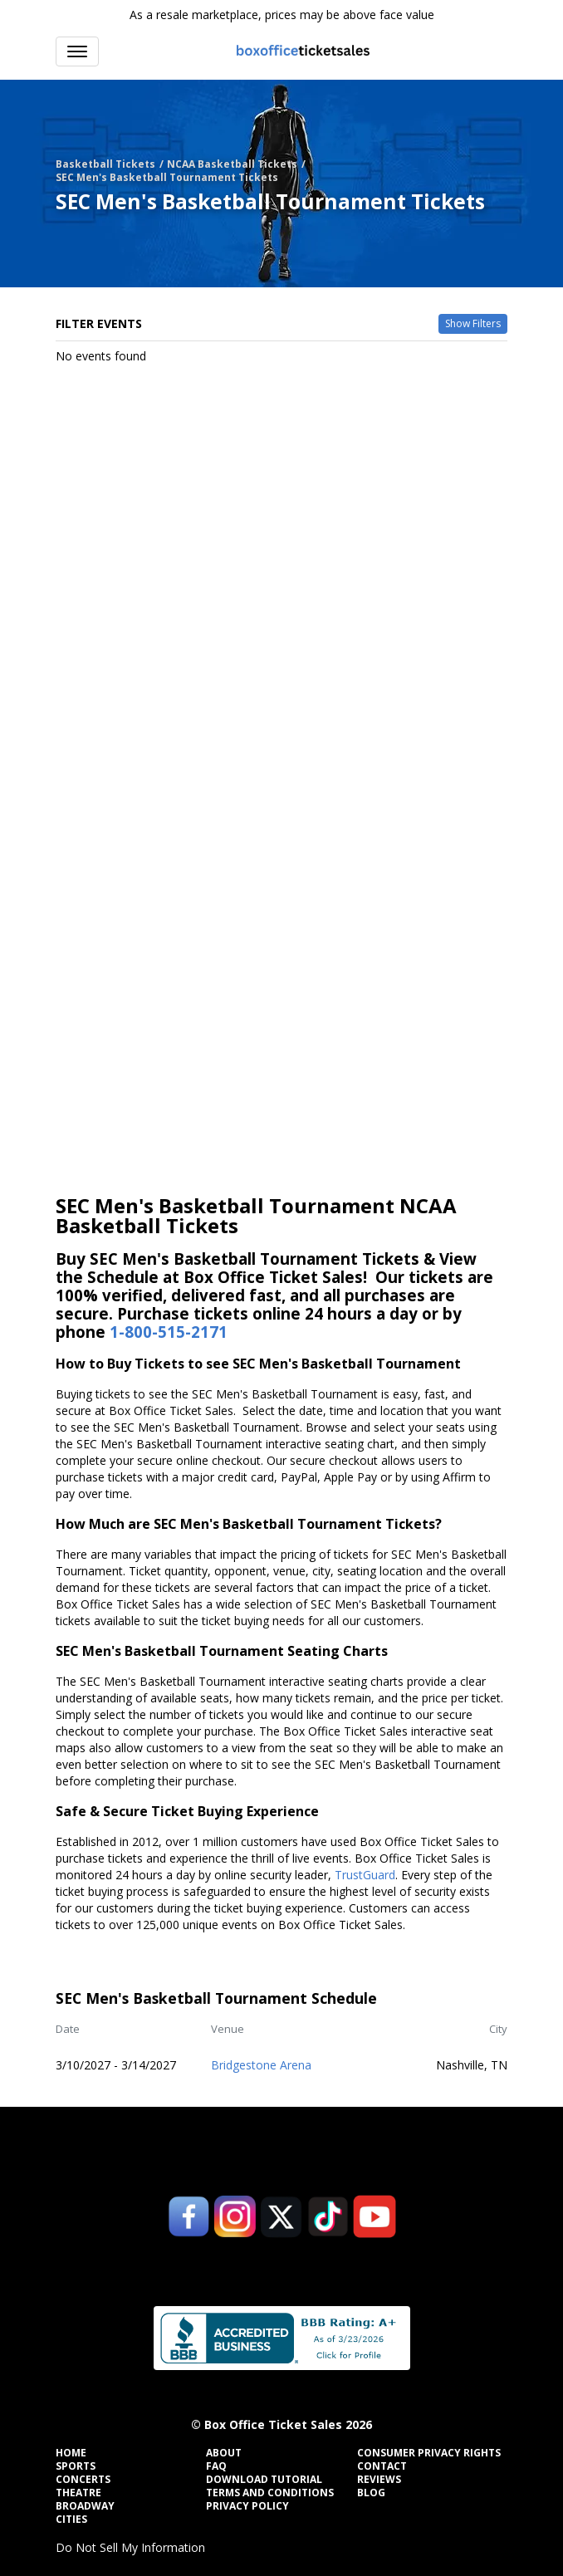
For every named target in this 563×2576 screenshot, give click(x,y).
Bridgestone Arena (261, 2065)
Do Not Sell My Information (130, 2547)
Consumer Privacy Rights (429, 2453)
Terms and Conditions (270, 2493)
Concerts (83, 2479)
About (224, 2453)
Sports (75, 2466)
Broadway (85, 2506)
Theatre (78, 2493)
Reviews (379, 2479)
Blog (371, 2493)
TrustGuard (365, 1875)
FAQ (216, 2466)
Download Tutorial (264, 2479)
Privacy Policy (247, 2506)
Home (71, 2453)
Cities (71, 2519)
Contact (382, 2466)
